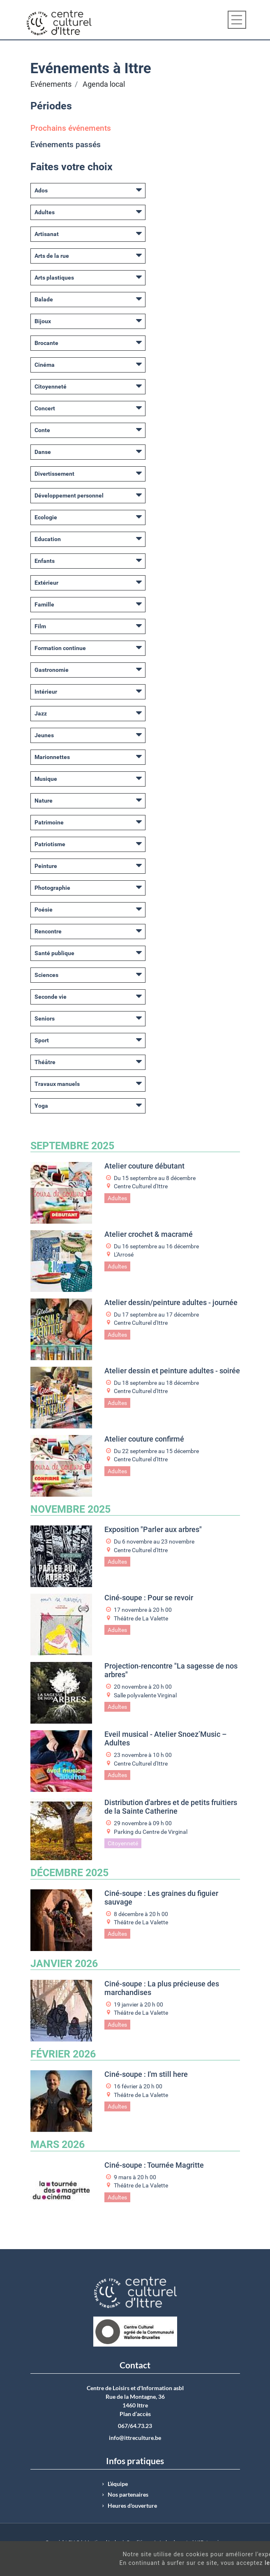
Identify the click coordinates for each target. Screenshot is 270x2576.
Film (40, 626)
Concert (45, 408)
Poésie (44, 909)
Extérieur (46, 582)
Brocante (46, 343)
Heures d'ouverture (132, 2505)
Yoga (41, 1105)
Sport (42, 1040)
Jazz (41, 713)
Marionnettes (52, 757)
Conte (42, 430)
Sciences (46, 975)
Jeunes (44, 735)
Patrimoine (49, 822)
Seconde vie (51, 996)
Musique (46, 778)
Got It (238, 2567)
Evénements (51, 84)
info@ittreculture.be (135, 2438)
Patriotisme (50, 844)
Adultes (45, 212)
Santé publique (54, 953)
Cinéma (45, 364)
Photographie (52, 887)
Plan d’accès (135, 2414)
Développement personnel (69, 495)
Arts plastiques (54, 277)
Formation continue (60, 648)
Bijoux (43, 321)
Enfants (45, 561)
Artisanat (47, 234)
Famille (44, 604)
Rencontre (48, 931)
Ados (41, 190)
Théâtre (45, 1062)
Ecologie (46, 517)
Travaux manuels (57, 1084)
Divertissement (54, 473)
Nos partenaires (128, 2494)
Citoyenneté (51, 386)
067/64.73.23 (135, 2426)
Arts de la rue (52, 255)
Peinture (46, 866)
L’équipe (118, 2484)
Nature (44, 800)
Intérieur (46, 691)
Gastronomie (52, 670)
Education (48, 539)
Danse (43, 452)
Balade (44, 299)
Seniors (45, 1018)
